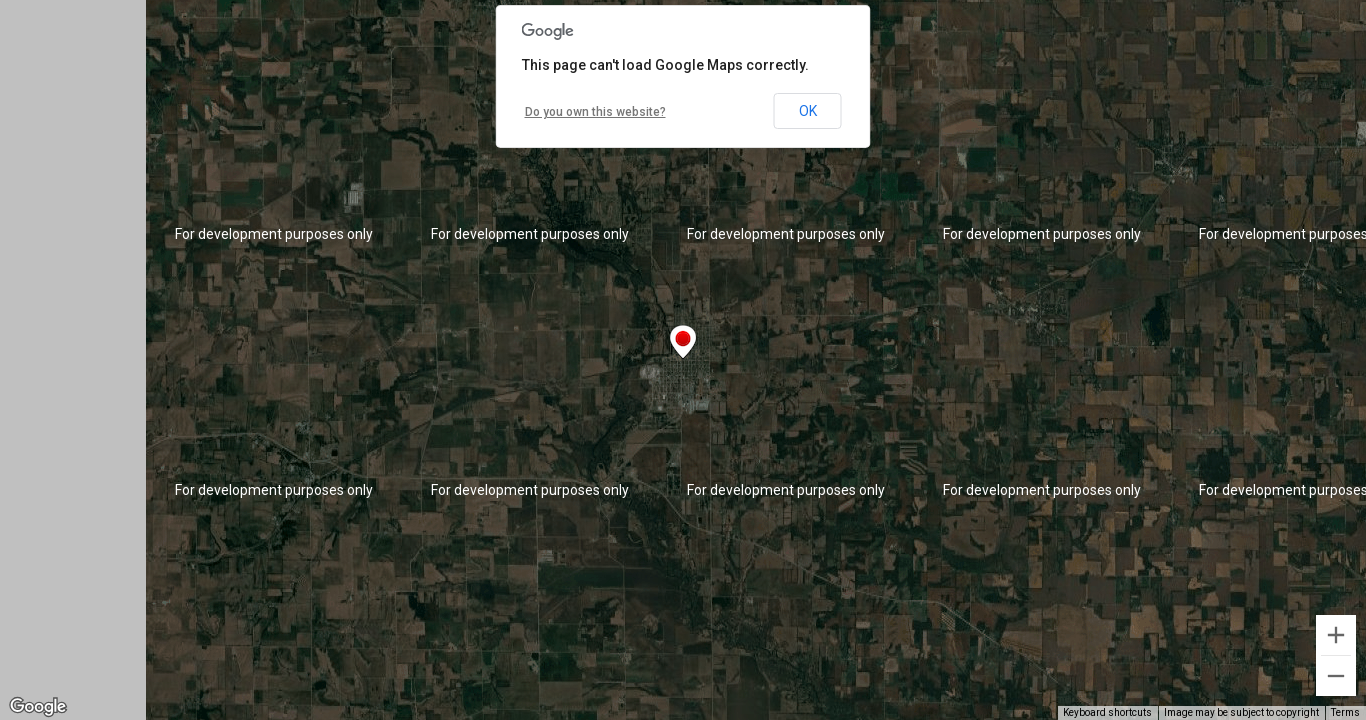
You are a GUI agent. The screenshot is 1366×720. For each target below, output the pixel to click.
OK (808, 111)
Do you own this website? (595, 112)
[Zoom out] (1336, 676)
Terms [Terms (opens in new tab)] (1345, 712)
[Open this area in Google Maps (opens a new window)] (38, 707)
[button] (683, 342)
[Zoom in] (1336, 635)
